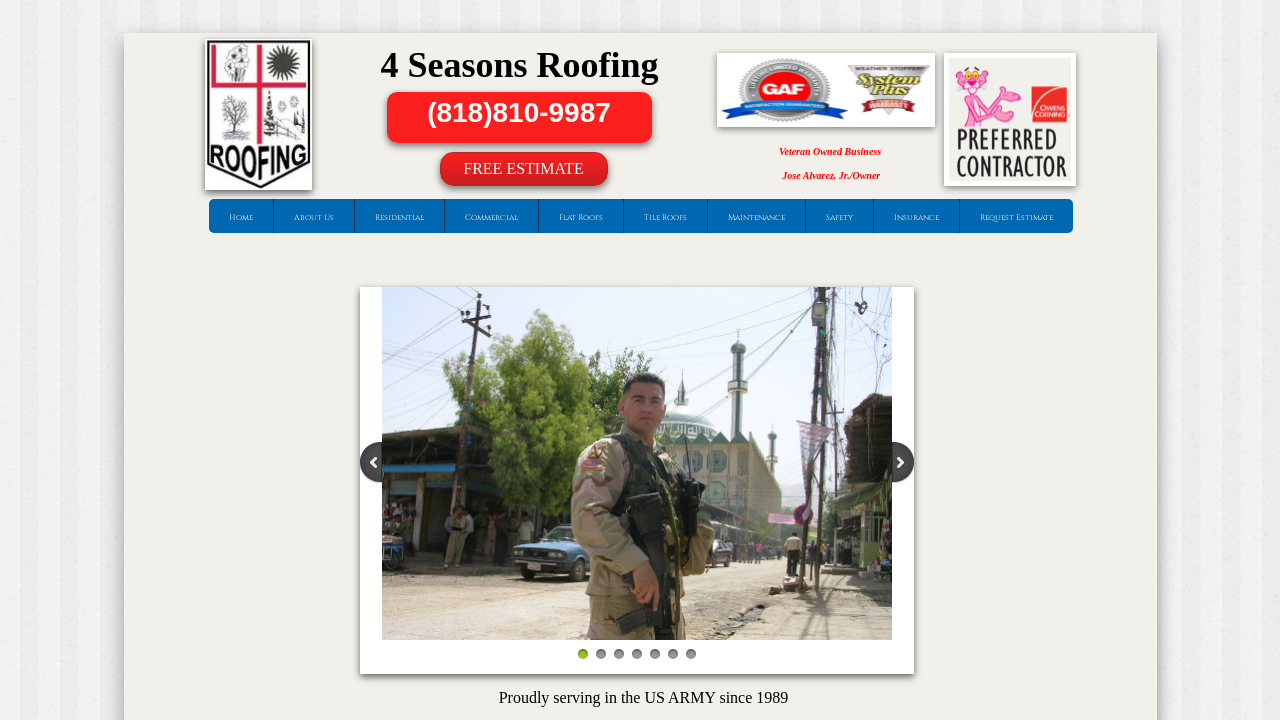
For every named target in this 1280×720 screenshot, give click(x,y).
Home (241, 217)
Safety (839, 217)
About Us (314, 217)
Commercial (491, 217)
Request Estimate (1016, 217)
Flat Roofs (581, 217)
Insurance (916, 217)
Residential (399, 217)
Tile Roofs (665, 217)
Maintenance (756, 217)
